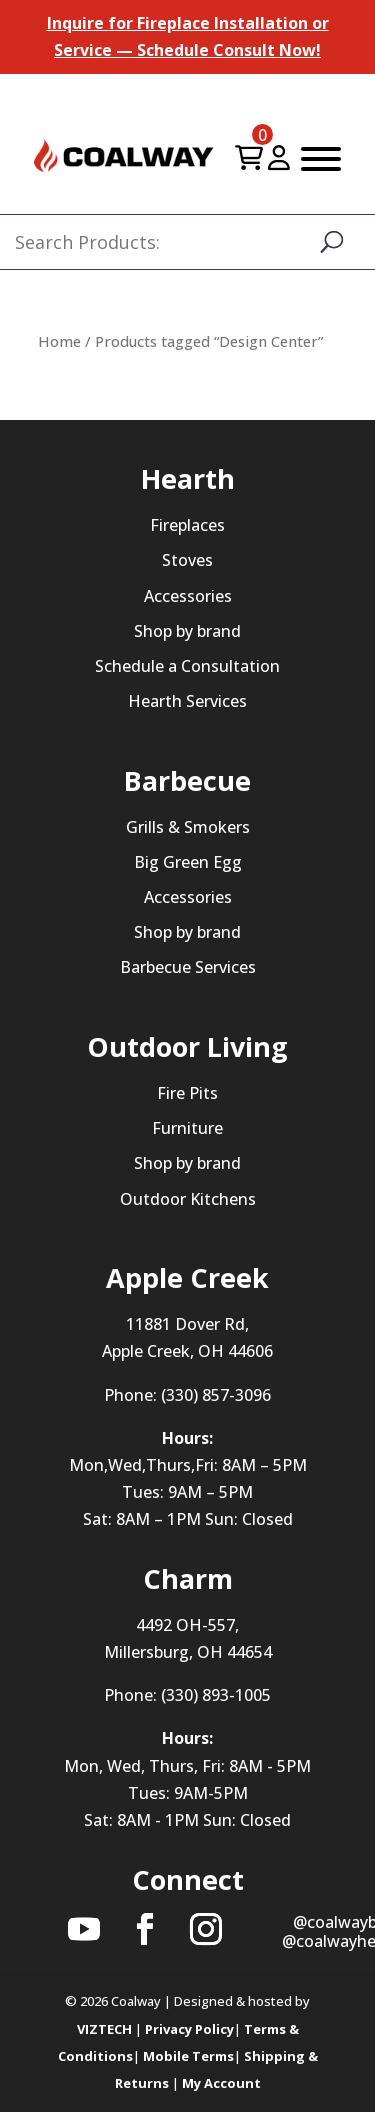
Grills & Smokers (188, 827)
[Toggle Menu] (321, 159)
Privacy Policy (189, 2029)
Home (59, 341)
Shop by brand (187, 631)
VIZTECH (104, 2029)
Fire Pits (187, 1093)
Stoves (187, 560)
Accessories (188, 596)
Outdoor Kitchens (188, 1199)
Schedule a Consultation (187, 666)
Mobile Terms (188, 2056)
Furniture (187, 1128)
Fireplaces (187, 525)
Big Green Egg (188, 862)
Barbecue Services (188, 967)
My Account (221, 2083)
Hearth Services (187, 701)
